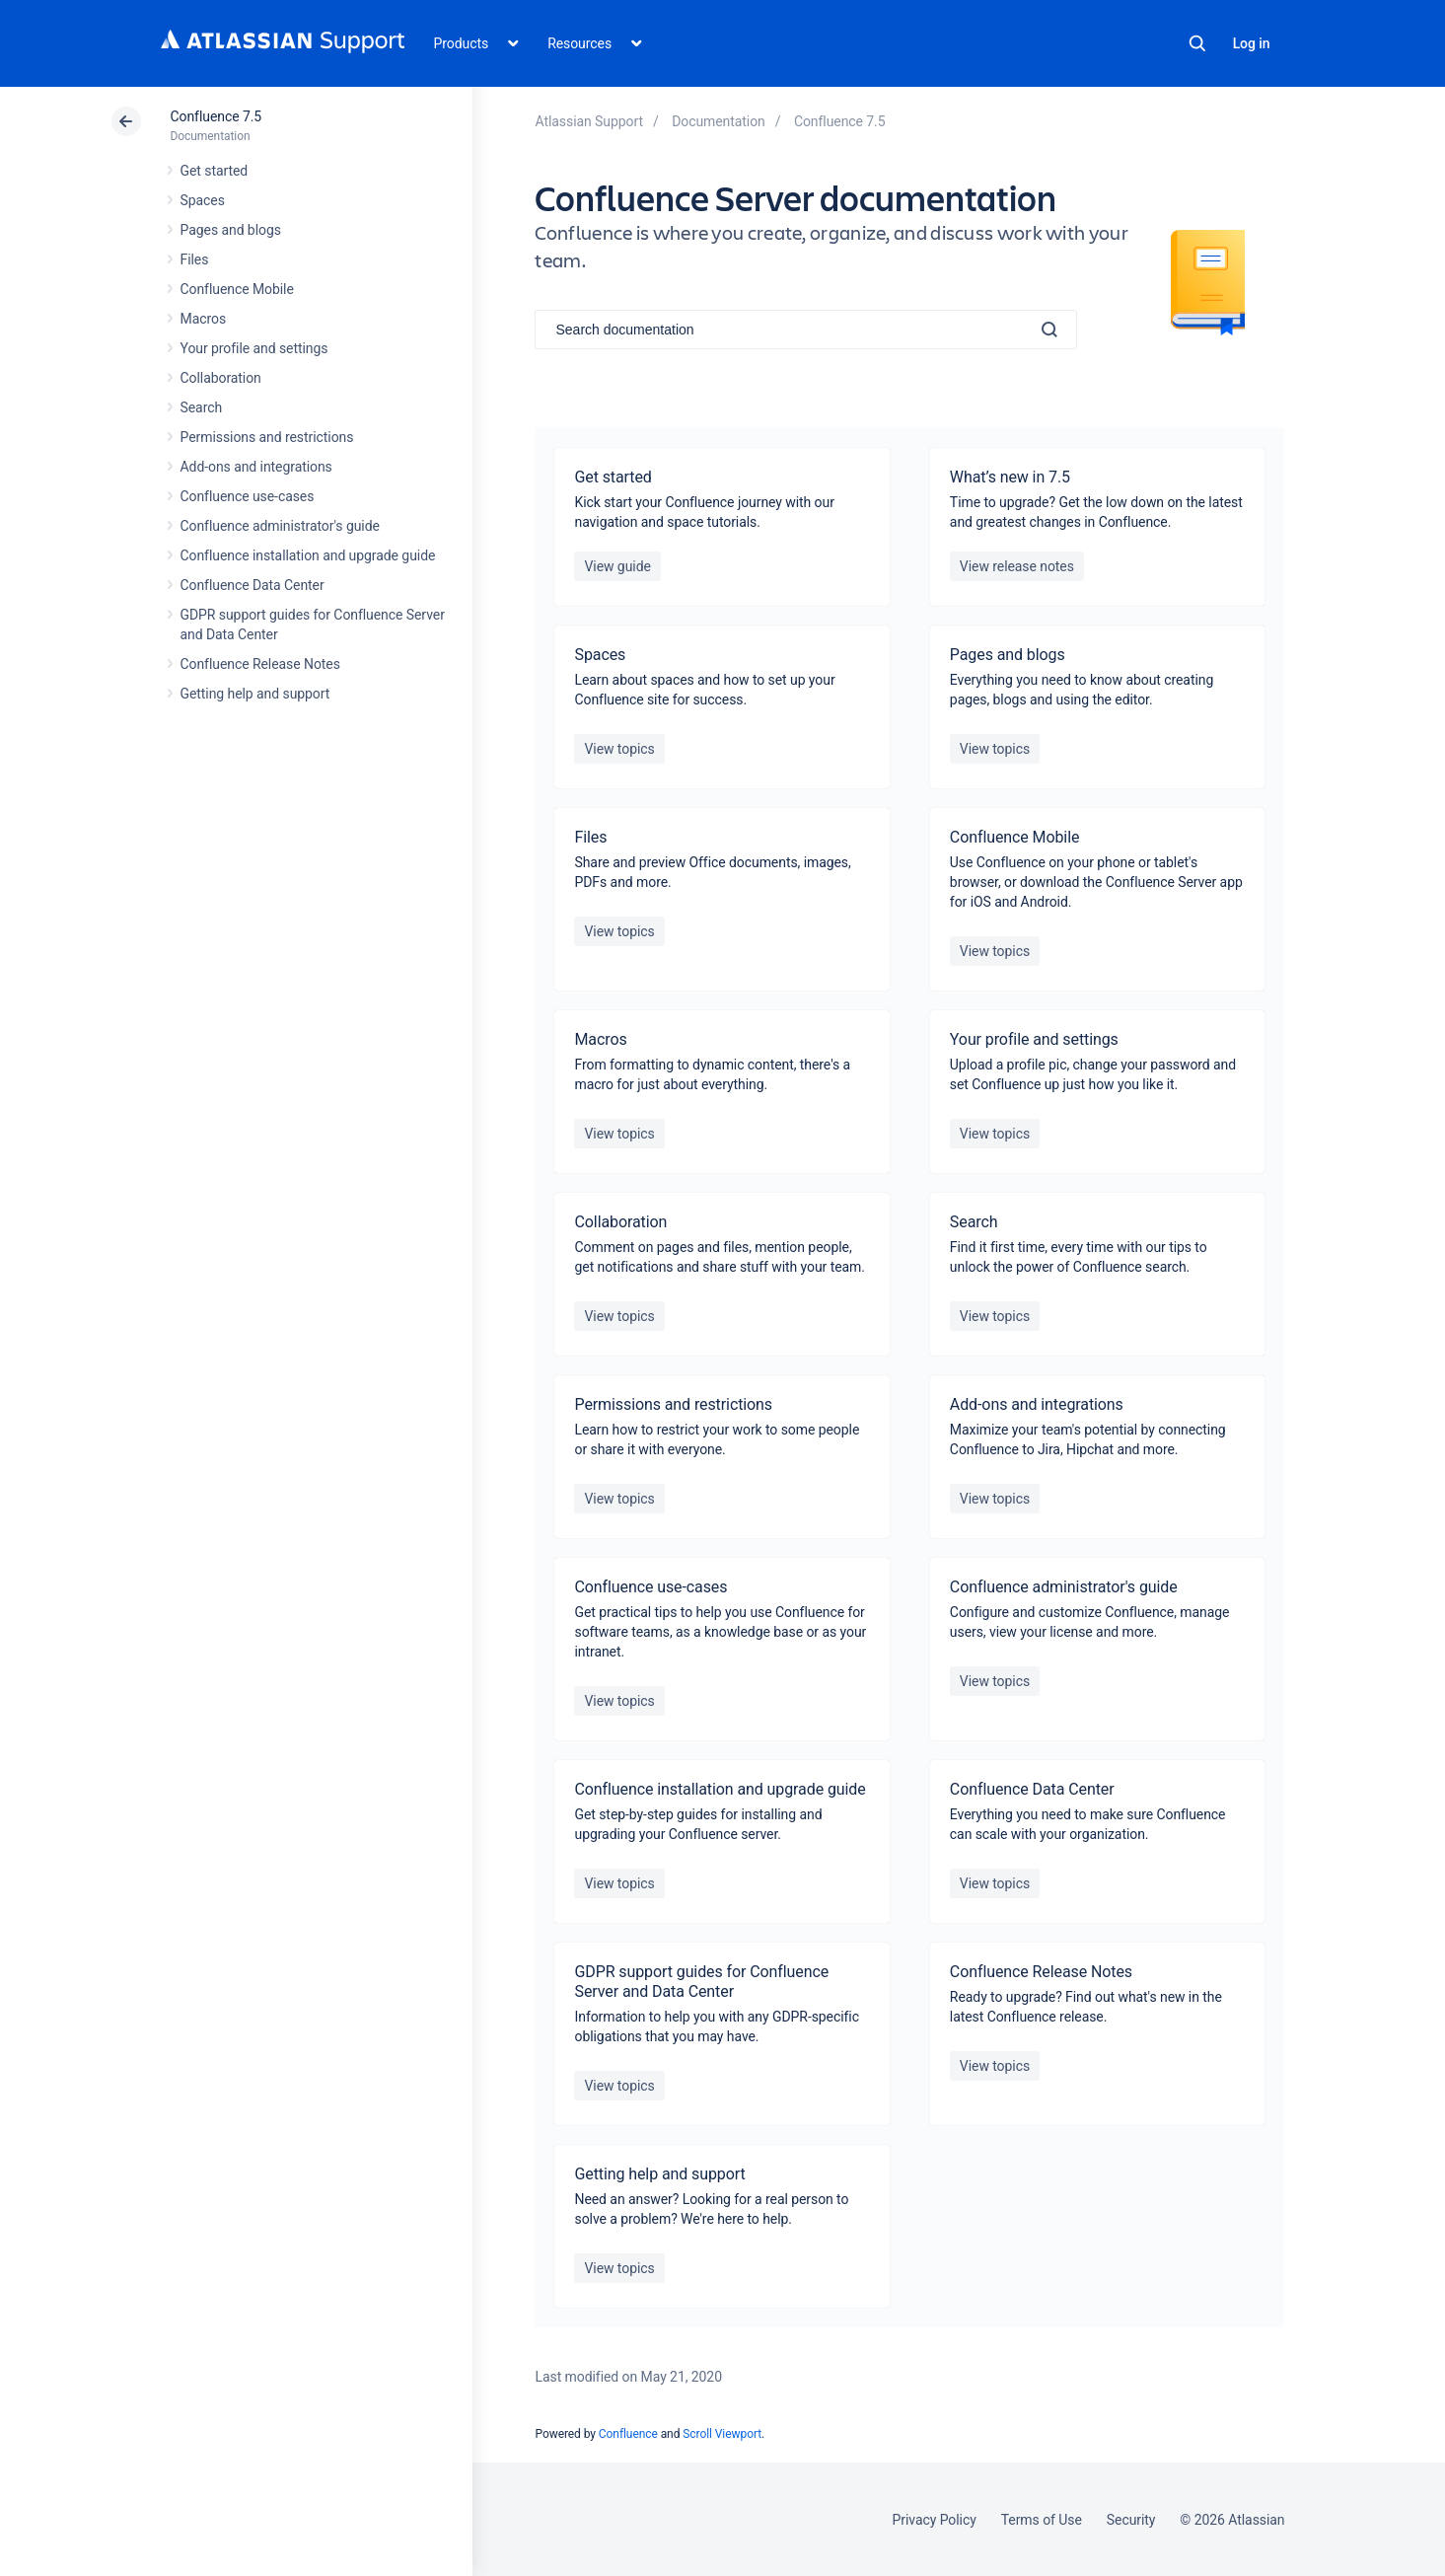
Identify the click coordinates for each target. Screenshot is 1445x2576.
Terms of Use (1041, 2520)
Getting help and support (255, 693)
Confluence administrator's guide (280, 526)
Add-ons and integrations (256, 467)
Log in (1251, 43)
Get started (215, 171)
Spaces (203, 200)
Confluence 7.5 (216, 116)
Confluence (628, 2434)
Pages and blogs (231, 230)
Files (195, 259)
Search (1197, 43)
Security (1131, 2520)
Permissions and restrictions (267, 437)
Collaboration (221, 378)
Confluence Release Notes (260, 664)
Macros (204, 319)
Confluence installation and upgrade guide (308, 555)
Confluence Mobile (237, 289)
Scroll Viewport (722, 2434)
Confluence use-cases (248, 496)
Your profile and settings (254, 348)
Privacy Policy (934, 2520)
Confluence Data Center (253, 585)
